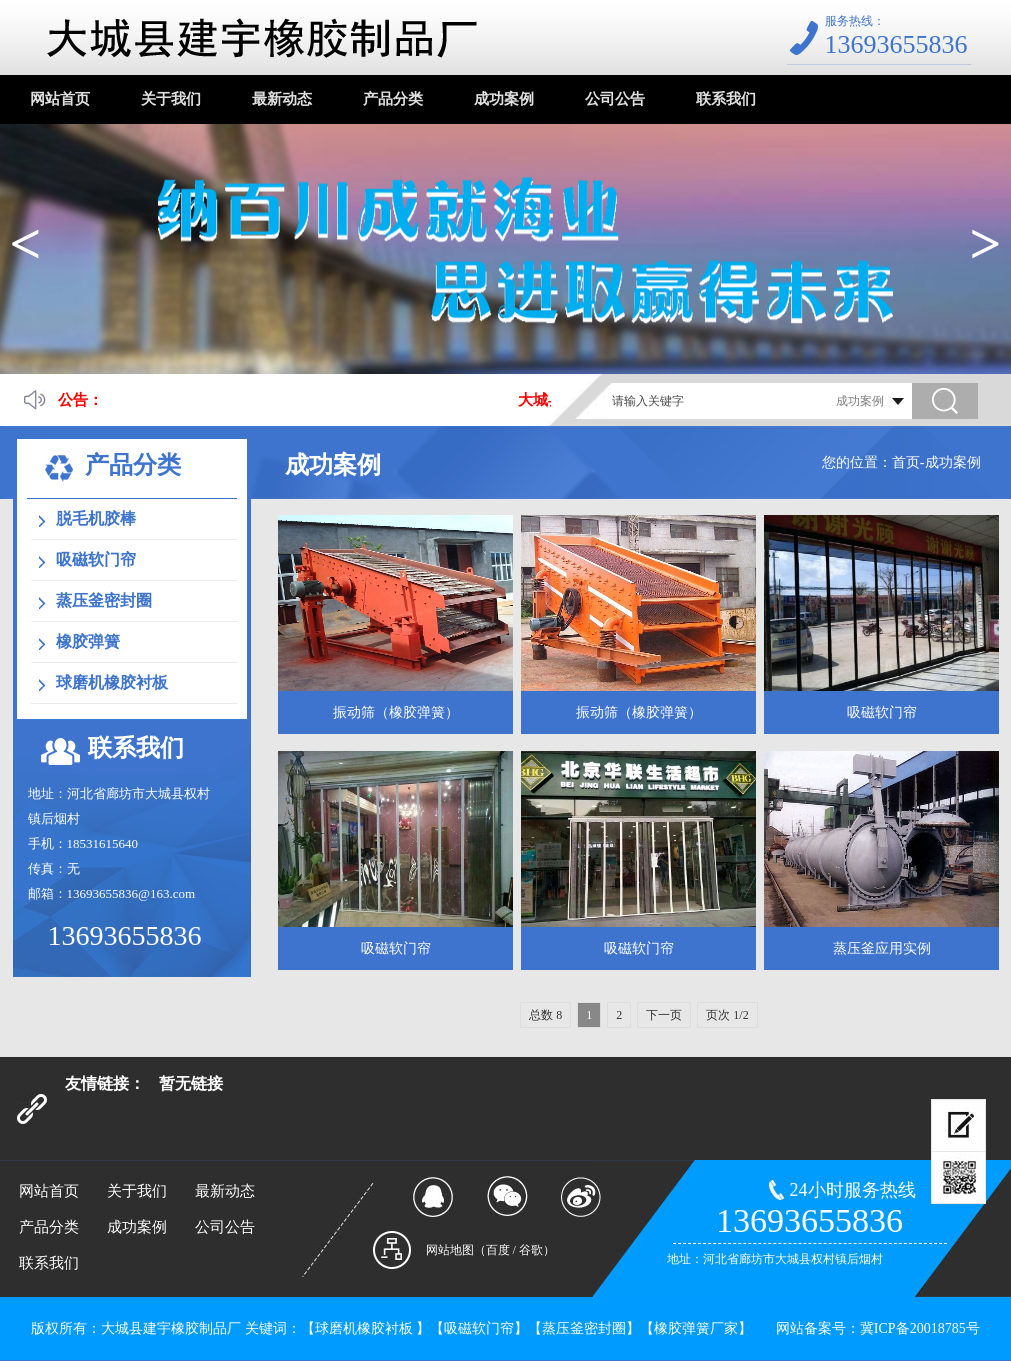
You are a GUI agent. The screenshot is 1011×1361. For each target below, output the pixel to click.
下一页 (664, 1015)
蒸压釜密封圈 (104, 600)
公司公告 (615, 99)
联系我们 (726, 99)
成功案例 (504, 99)
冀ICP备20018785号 (920, 1328)
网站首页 (60, 99)
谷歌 (531, 1250)
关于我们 (171, 99)
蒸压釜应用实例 (882, 948)
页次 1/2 (727, 1015)
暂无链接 (191, 1083)
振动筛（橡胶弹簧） (396, 712)
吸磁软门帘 (96, 559)
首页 (906, 462)
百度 (498, 1250)
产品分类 (393, 99)
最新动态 (282, 99)
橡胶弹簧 (88, 641)
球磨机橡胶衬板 (112, 682)
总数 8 (545, 1015)
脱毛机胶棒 (96, 518)
